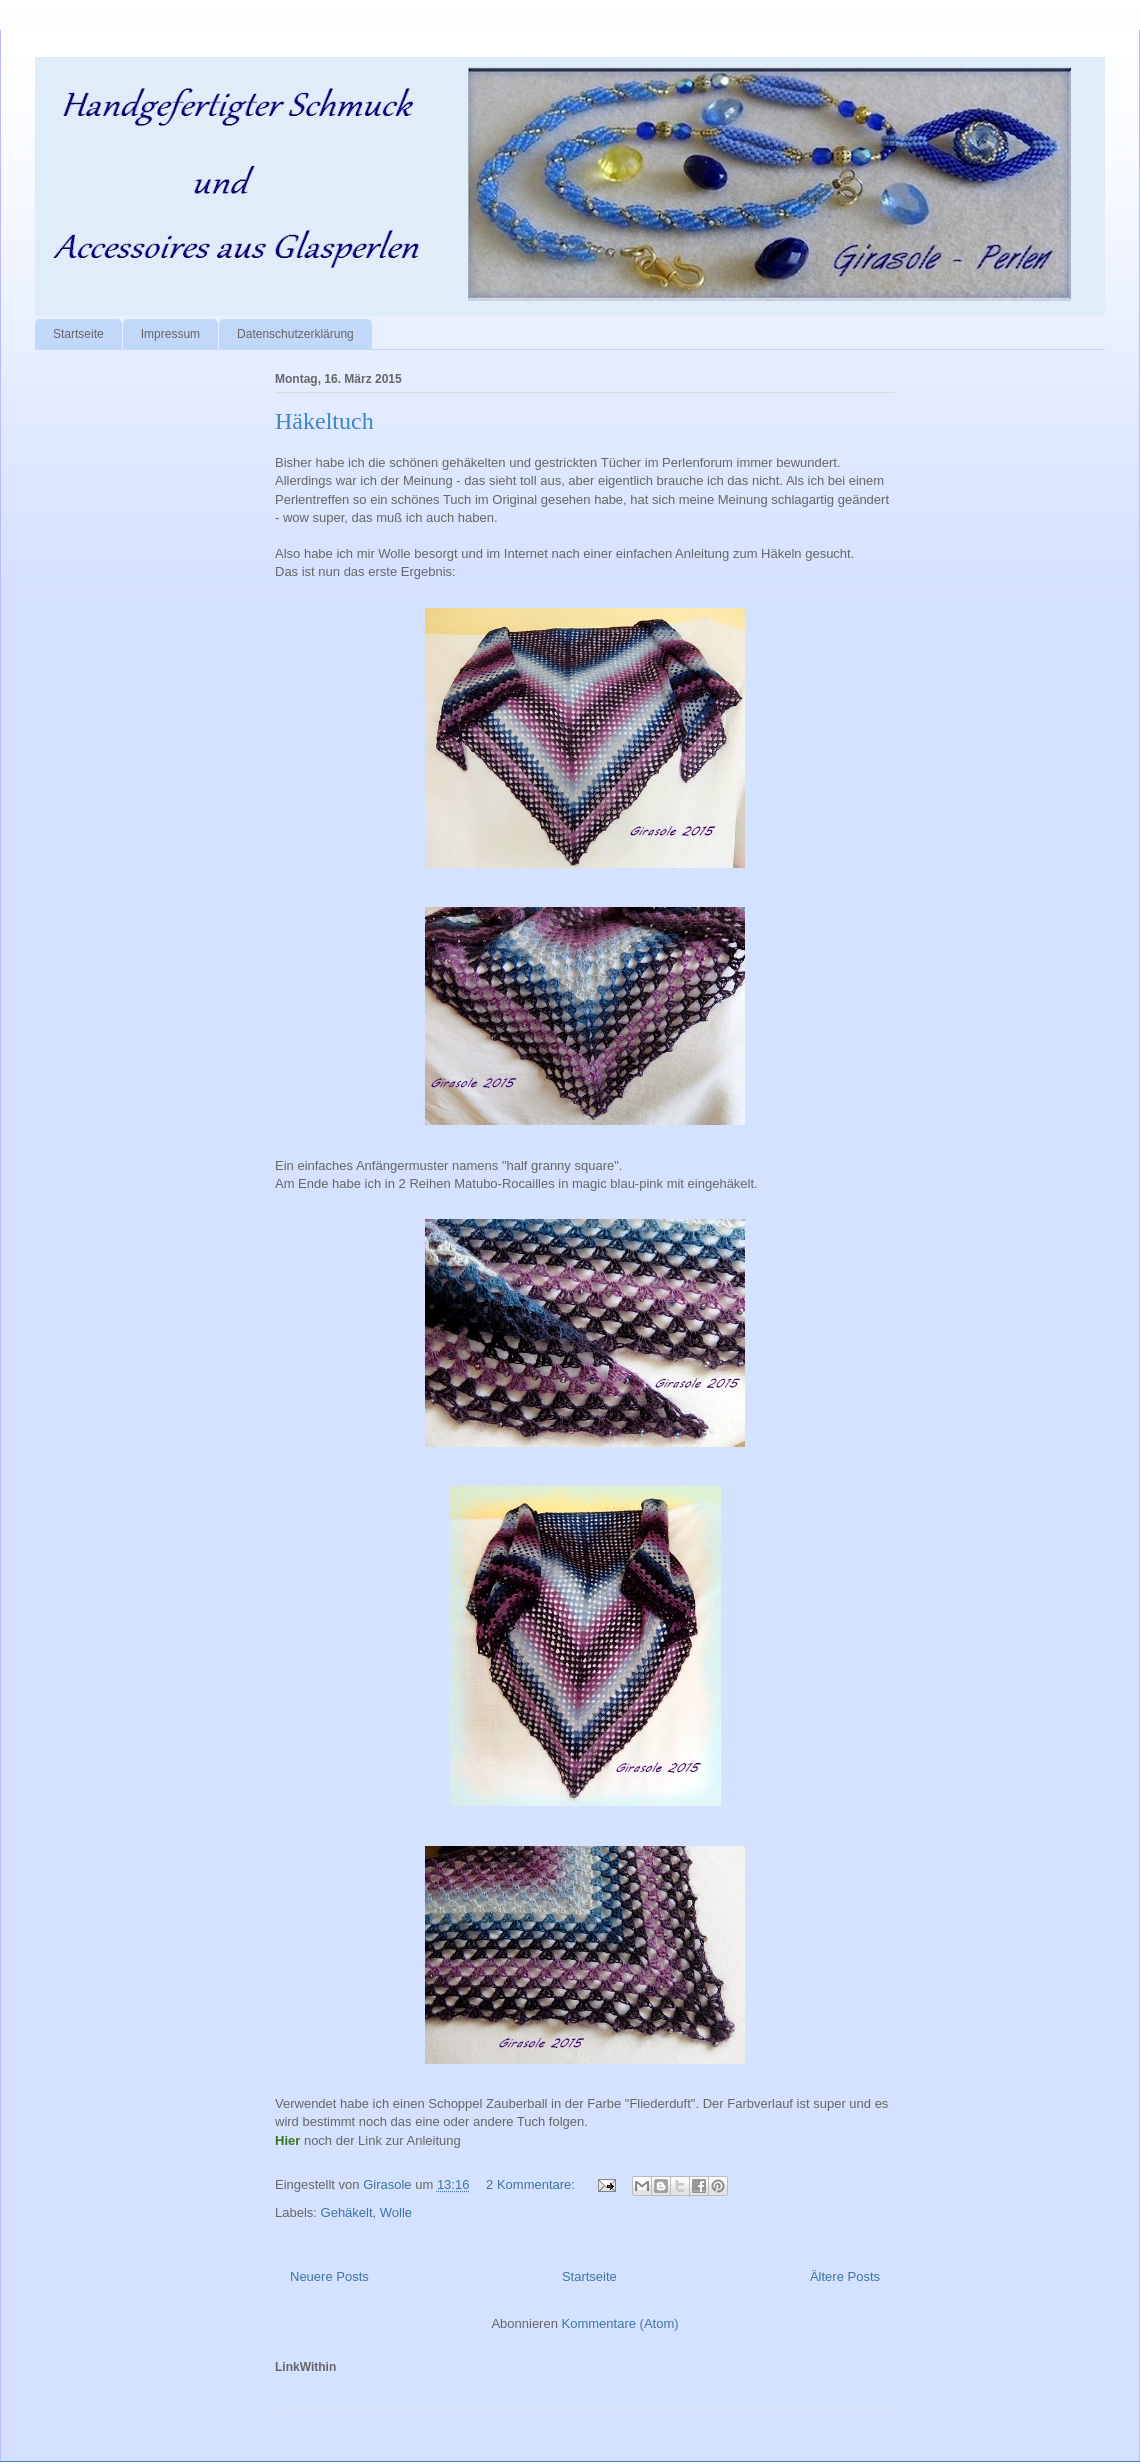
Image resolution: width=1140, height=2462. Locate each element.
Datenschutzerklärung (295, 334)
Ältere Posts (845, 2276)
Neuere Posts (329, 2276)
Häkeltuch (324, 421)
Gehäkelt (347, 2212)
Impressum (170, 334)
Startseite (78, 334)
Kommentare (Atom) (620, 2323)
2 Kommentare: (532, 2184)
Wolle (396, 2212)
